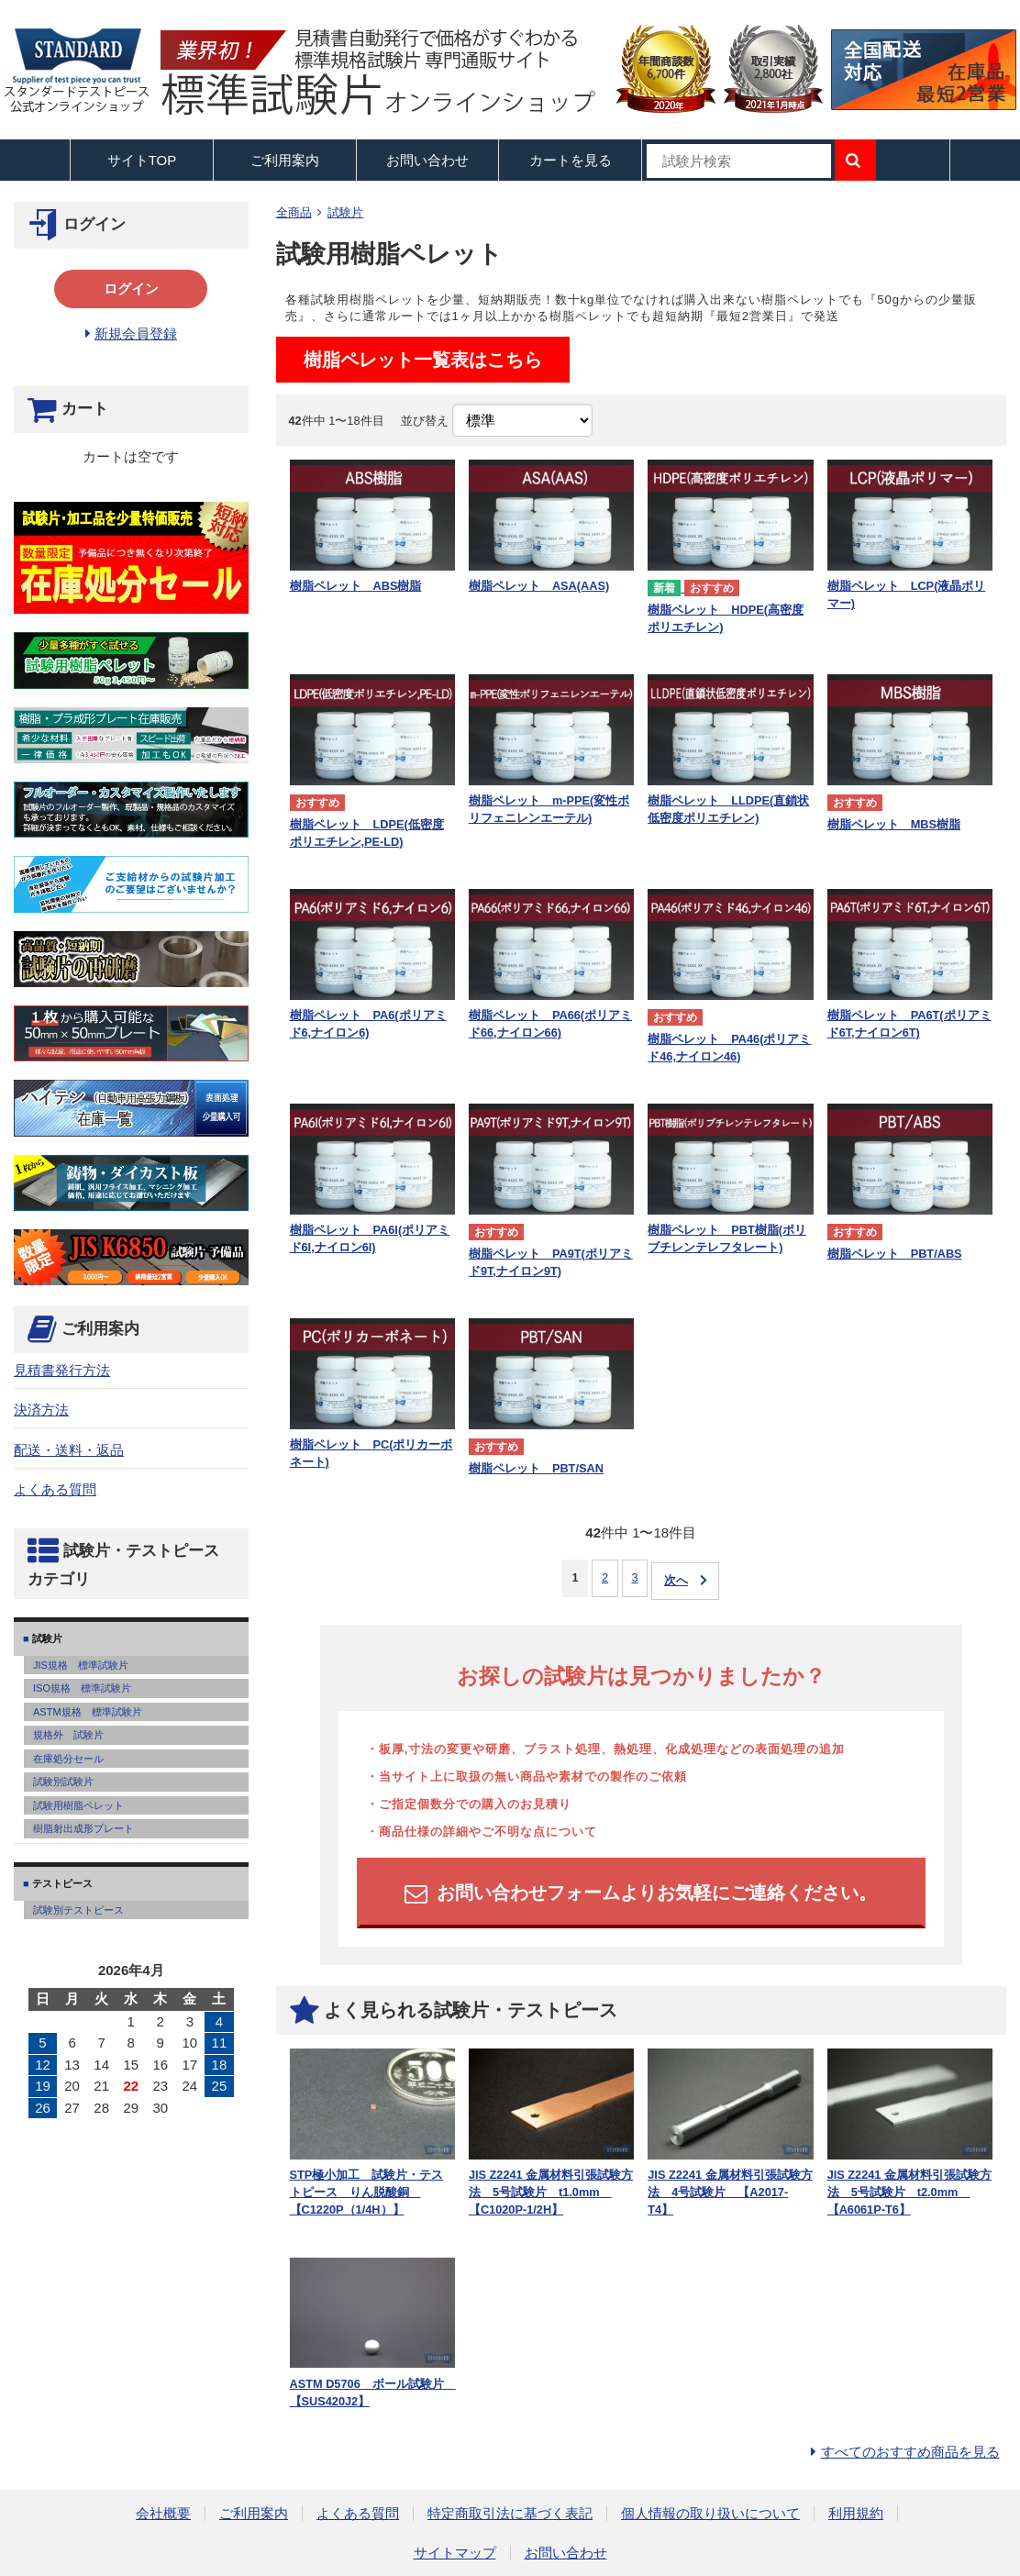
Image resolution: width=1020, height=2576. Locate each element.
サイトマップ (455, 2552)
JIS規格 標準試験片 (80, 1665)
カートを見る (570, 160)
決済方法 (41, 1409)
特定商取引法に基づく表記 (510, 2513)
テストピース (61, 1883)
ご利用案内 (253, 2513)
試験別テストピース (78, 1909)
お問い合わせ (427, 160)
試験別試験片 (63, 1781)
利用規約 (855, 2513)
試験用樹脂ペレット (78, 1805)
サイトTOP (142, 160)
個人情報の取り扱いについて (710, 2513)
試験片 (345, 212)
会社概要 (163, 2513)
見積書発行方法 (62, 1370)
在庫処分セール (68, 1758)
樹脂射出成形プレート (83, 1828)
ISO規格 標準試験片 (82, 1687)
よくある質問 (55, 1489)
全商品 (294, 212)
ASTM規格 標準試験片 (87, 1711)
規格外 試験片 (68, 1734)
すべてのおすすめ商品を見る (910, 2451)
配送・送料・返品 (69, 1450)
